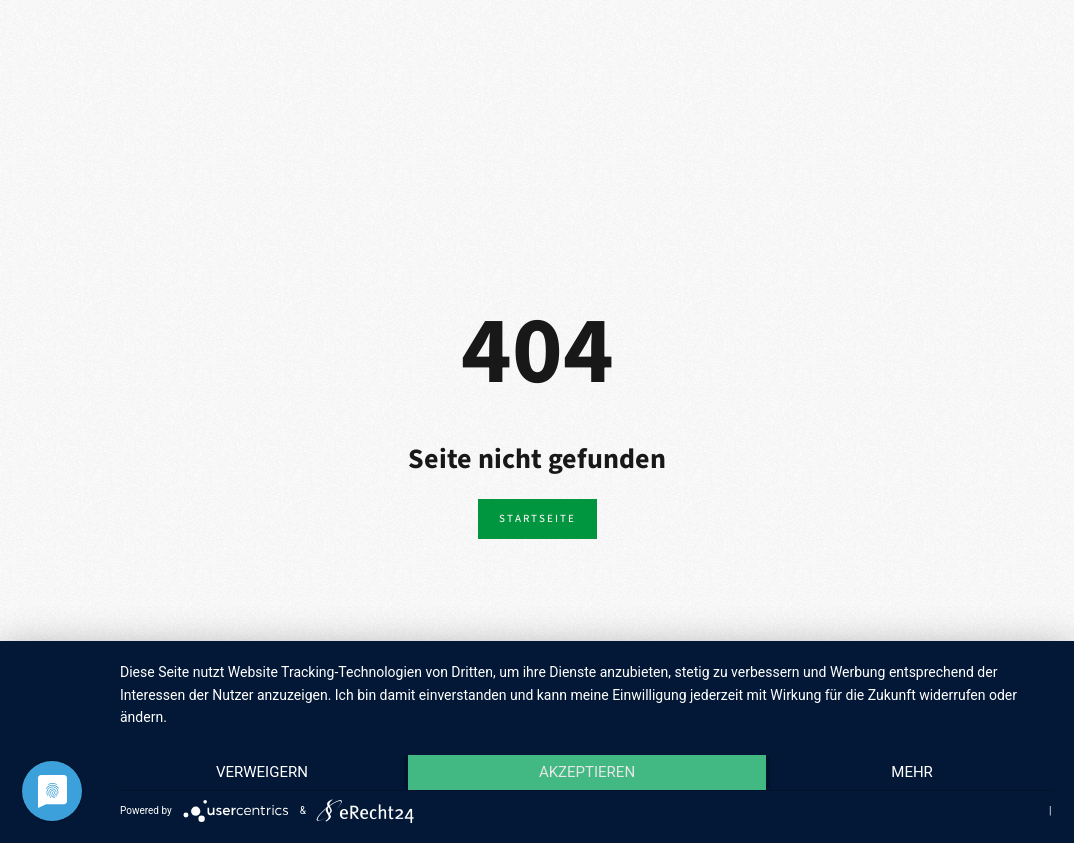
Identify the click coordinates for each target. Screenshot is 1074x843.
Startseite (537, 518)
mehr (915, 774)
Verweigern (259, 774)
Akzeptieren (587, 774)
